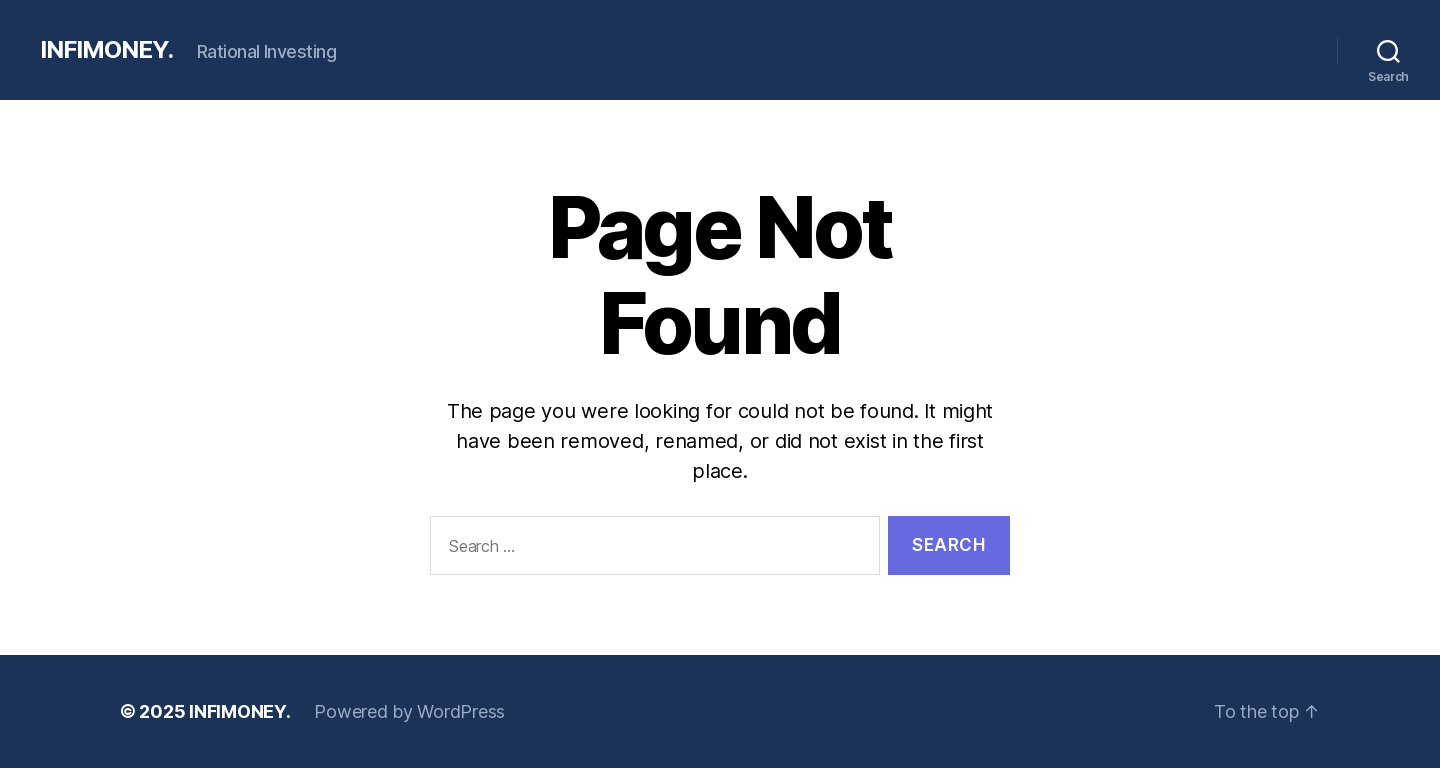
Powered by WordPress (409, 711)
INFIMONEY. (106, 50)
